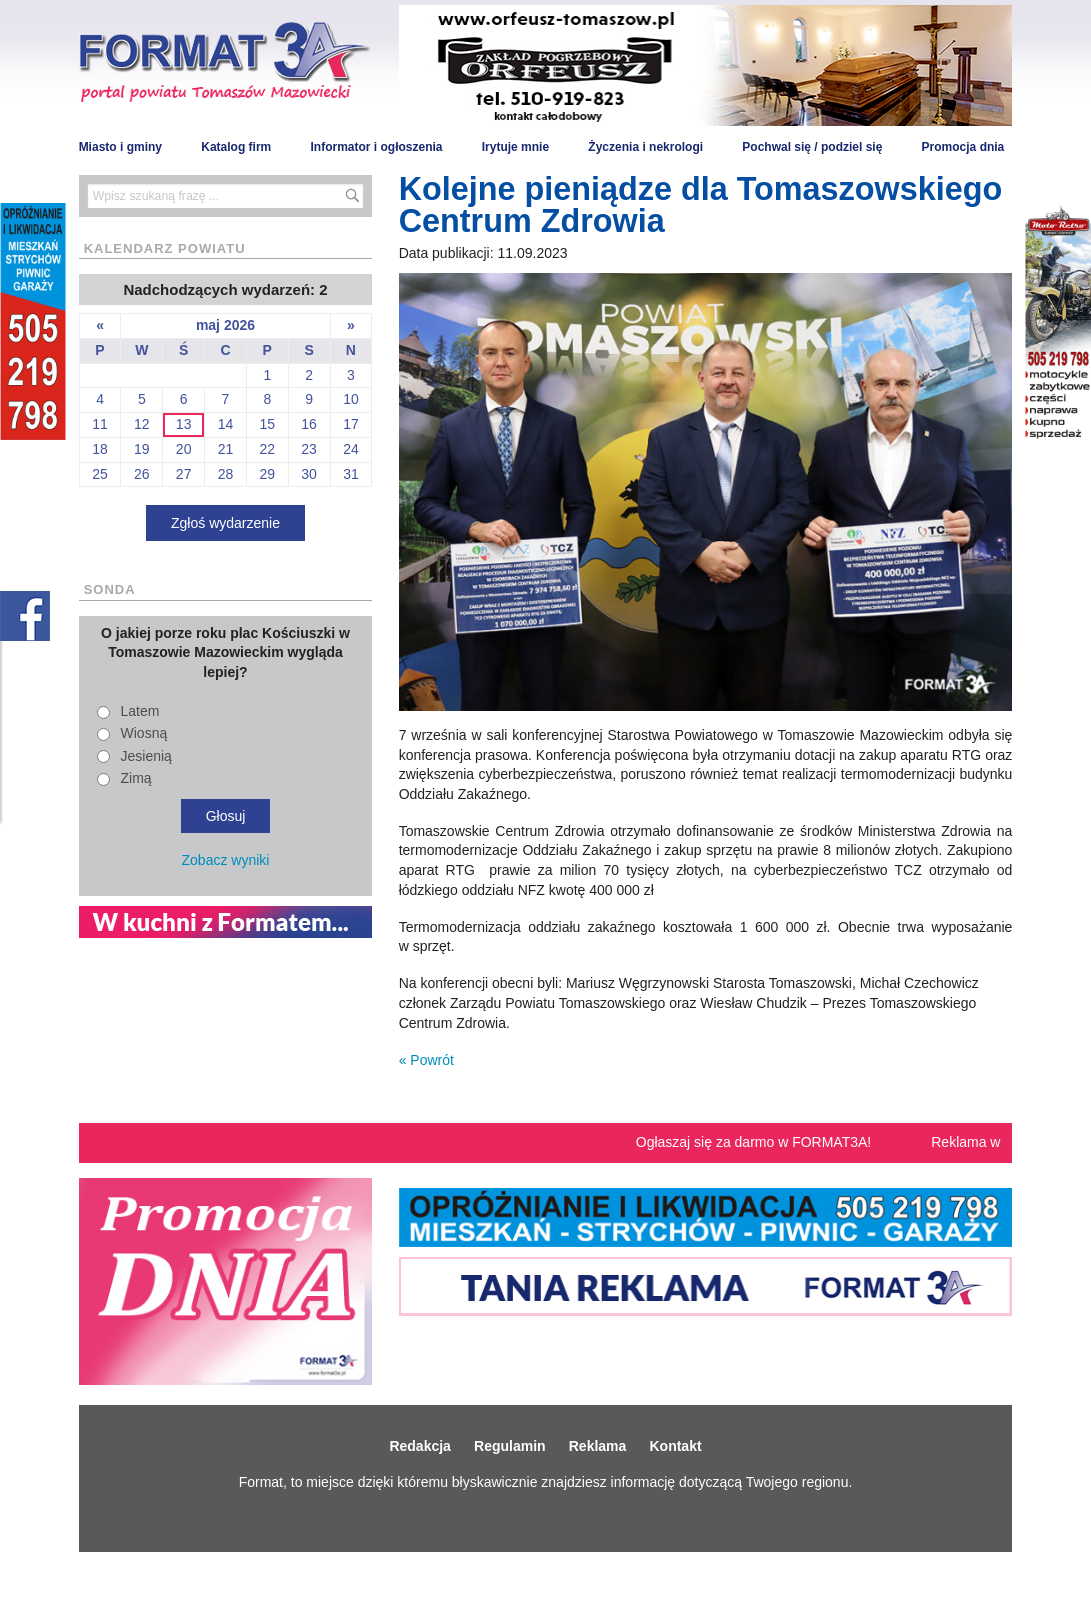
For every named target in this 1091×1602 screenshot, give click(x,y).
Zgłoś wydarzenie (225, 523)
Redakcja (419, 1446)
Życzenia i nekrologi (645, 147)
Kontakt (675, 1446)
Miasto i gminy (120, 147)
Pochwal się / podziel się (812, 147)
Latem (140, 711)
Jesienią (146, 756)
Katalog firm (236, 147)
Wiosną (144, 733)
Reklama (598, 1446)
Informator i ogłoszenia (376, 147)
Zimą (136, 778)
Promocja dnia (963, 147)
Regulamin (510, 1446)
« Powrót (426, 1060)
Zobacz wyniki (226, 860)
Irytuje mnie (515, 147)
